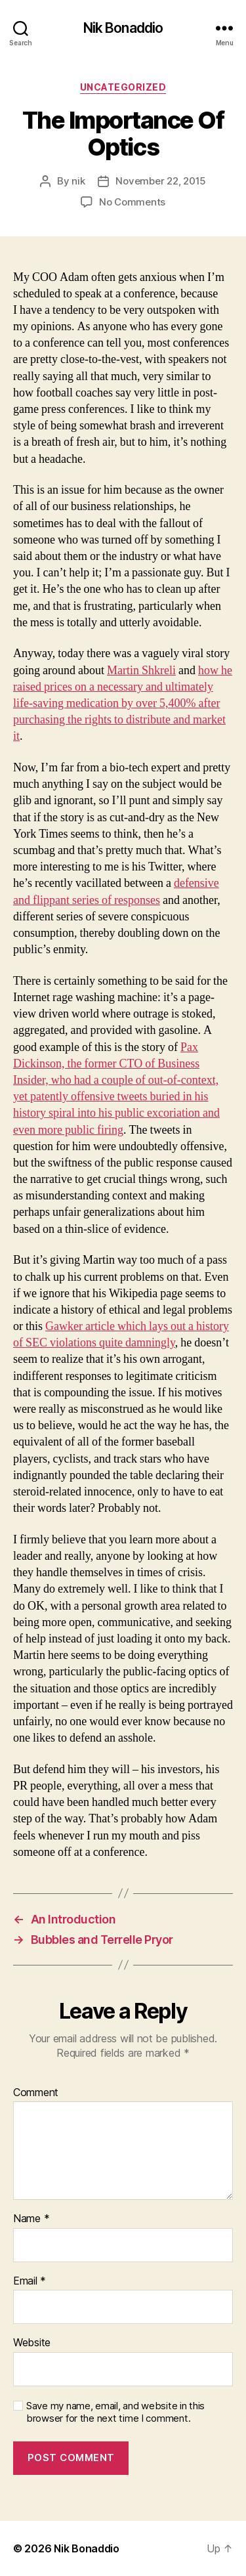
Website (32, 2343)
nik (78, 181)
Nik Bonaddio (123, 28)
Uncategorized (123, 87)
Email (29, 2281)
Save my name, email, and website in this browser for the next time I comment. (115, 2412)
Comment (35, 2093)
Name (31, 2219)
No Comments (132, 202)
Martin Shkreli (141, 670)
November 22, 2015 (160, 181)
